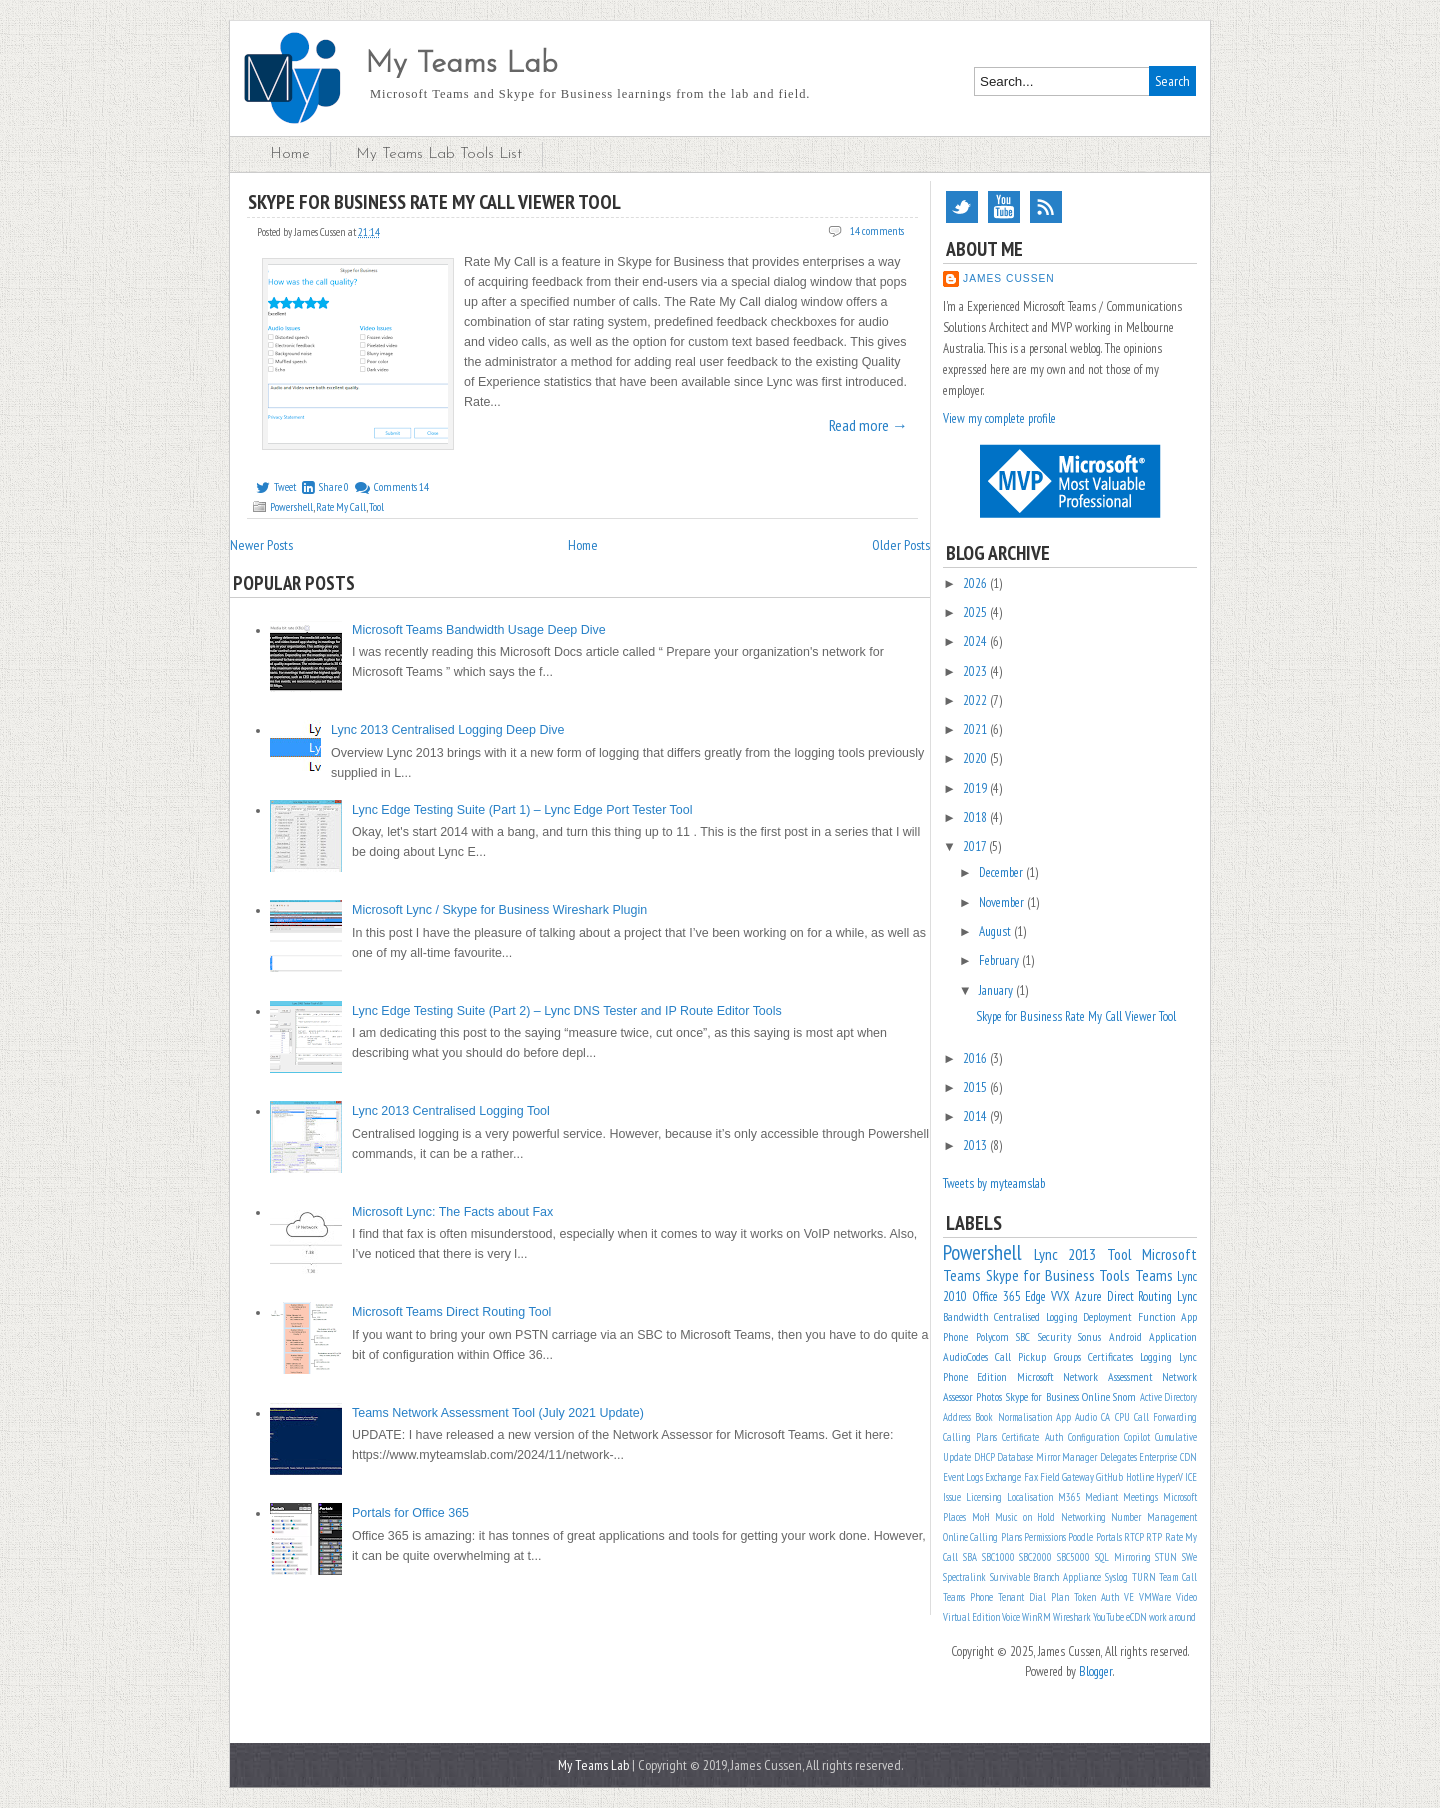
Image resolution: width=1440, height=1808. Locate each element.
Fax (1031, 1477)
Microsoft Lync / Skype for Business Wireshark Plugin (499, 910)
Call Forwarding (1165, 1417)
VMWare (1155, 1597)
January (997, 990)
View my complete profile (999, 418)
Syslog (1116, 1577)
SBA (970, 1557)
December (1002, 872)
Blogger (1096, 1671)
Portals (1109, 1537)
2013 (976, 1145)
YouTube (1004, 207)
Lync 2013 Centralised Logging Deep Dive (447, 730)
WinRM (1036, 1617)
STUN (1166, 1557)
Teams (1154, 1275)
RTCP (1134, 1537)
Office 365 (996, 1296)
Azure (1088, 1296)
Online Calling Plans (982, 1537)
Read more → (868, 425)
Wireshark (1072, 1617)
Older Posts (901, 545)
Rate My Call (341, 507)
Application (1173, 1336)
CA (1105, 1417)
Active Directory (1168, 1397)
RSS (1046, 207)
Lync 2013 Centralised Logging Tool (451, 1111)
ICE (1191, 1477)
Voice (1011, 1617)
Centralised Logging (1035, 1316)
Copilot (1137, 1437)
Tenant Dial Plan (1033, 1597)
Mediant (1101, 1497)
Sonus (1089, 1336)
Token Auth (1096, 1597)
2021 (976, 729)
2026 (976, 583)
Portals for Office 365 (410, 1513)
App (1063, 1417)
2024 (976, 641)
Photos (989, 1396)
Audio (1086, 1417)
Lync (1187, 1296)
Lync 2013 (1065, 1254)
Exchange (1003, 1477)
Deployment (1107, 1316)
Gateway (1078, 1477)
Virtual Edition (971, 1617)
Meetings (1140, 1497)
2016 (976, 1058)
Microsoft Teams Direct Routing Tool (451, 1312)
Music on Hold (1025, 1517)
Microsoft (1035, 1376)
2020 (976, 758)
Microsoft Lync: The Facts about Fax (452, 1212)
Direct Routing (1140, 1296)
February (1000, 960)
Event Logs (963, 1477)
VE (1129, 1597)
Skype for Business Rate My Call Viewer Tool (434, 202)
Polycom (992, 1336)
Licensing (984, 1497)
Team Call (1178, 1577)
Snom (1124, 1396)
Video (1186, 1597)
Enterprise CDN (1168, 1457)
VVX (1060, 1296)
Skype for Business (1040, 1275)
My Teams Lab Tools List (439, 154)
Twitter (962, 207)
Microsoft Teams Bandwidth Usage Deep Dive (479, 630)
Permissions (1045, 1537)
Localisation (1030, 1497)
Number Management (1154, 1517)
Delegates (1118, 1457)
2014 (976, 1116)
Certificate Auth (1032, 1437)
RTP (1154, 1537)
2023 (976, 671)
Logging (1156, 1356)
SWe (1189, 1557)
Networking (1083, 1517)
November (1003, 902)
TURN (1144, 1577)
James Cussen (1009, 278)
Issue (952, 1497)
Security (1054, 1336)
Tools (1114, 1275)
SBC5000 (1073, 1557)
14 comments (877, 231)
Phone (955, 1336)
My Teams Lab (461, 64)
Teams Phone (968, 1597)
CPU (1122, 1417)
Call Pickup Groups (1037, 1356)
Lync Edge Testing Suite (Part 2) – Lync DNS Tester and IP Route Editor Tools (567, 1011)
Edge (1035, 1296)
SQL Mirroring (1123, 1557)
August (996, 931)
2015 (976, 1087)
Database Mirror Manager (1047, 1457)
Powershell (291, 507)
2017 (976, 846)
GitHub (1109, 1477)
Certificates (1110, 1356)
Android (1125, 1336)
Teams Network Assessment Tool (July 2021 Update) (498, 1413)
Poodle (1080, 1537)
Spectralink (964, 1577)
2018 (976, 817)
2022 (976, 700)
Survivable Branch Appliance (1045, 1577)
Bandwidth (966, 1316)
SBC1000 (998, 1557)
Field (1050, 1477)
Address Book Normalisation (997, 1417)
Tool (376, 507)
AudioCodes (965, 1356)
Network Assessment (1107, 1376)
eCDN (1136, 1617)
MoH (981, 1517)
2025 (976, 612)
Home (290, 154)
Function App (1167, 1316)
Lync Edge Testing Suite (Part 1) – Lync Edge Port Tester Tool (522, 810)
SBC (1023, 1336)
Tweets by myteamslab (994, 1183)
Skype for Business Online (1058, 1396)
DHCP (984, 1457)
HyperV (1169, 1477)
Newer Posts (261, 545)
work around (1172, 1617)
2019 (976, 788)
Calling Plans (970, 1437)
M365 (1069, 1497)
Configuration (1093, 1437)
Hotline (1140, 1477)
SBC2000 (1035, 1557)
